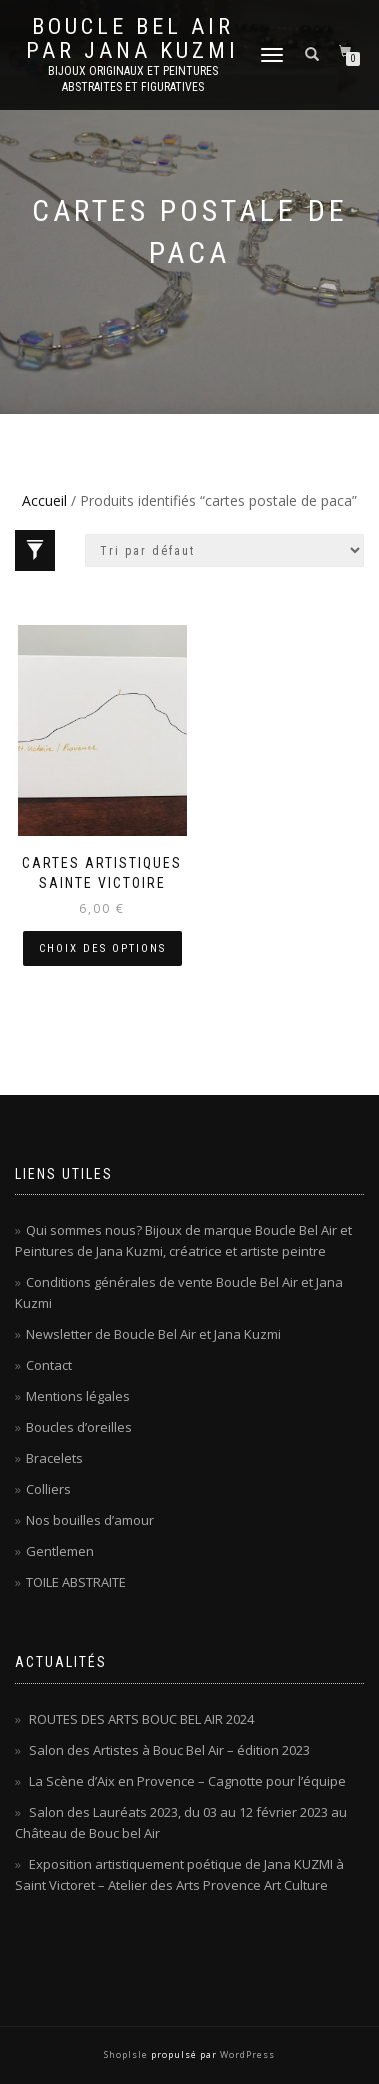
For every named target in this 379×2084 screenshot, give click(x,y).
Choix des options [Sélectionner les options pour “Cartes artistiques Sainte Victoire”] (102, 948)
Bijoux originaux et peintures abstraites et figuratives (133, 79)
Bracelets (54, 1458)
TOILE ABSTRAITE (76, 1582)
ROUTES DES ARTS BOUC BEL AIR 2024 (141, 1719)
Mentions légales (78, 1396)
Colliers (48, 1489)
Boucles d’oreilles (79, 1427)
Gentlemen (60, 1551)
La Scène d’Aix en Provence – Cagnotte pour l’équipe (187, 1781)
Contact (49, 1365)
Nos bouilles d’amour (90, 1520)
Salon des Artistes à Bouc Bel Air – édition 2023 (169, 1750)
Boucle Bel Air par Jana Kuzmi (132, 39)
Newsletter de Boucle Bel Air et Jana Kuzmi (153, 1334)
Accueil (44, 500)
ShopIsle (127, 2054)
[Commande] (224, 550)
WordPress (246, 2054)
